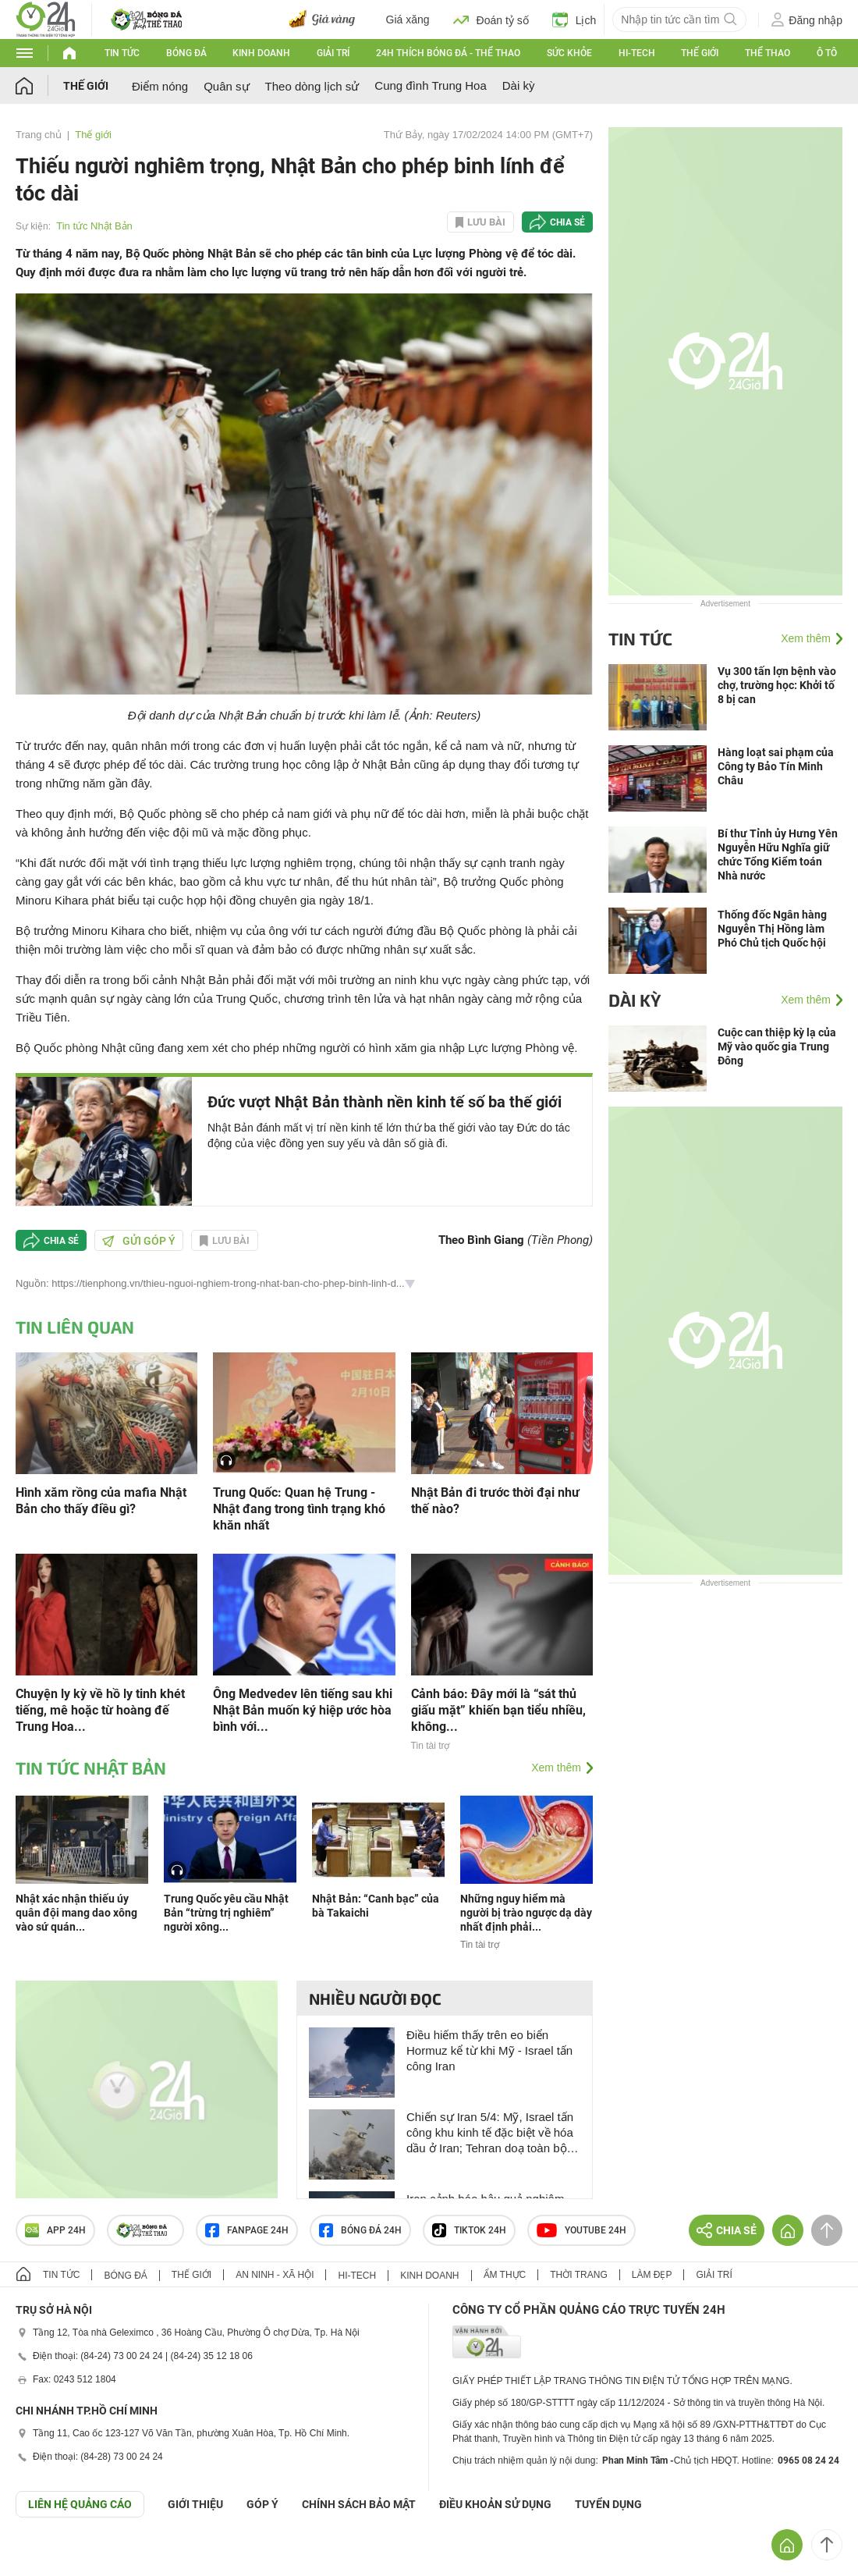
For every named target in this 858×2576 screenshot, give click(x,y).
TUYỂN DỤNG (608, 2504)
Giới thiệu (195, 2504)
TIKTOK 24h (469, 2230)
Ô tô (827, 53)
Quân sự (226, 86)
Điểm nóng (160, 86)
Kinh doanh (261, 53)
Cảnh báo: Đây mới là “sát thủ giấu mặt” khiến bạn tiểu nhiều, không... (498, 1710)
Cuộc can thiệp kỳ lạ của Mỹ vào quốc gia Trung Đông (777, 1046)
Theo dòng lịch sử (312, 86)
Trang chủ (39, 134)
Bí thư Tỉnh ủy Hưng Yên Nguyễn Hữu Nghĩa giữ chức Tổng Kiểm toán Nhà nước (778, 854)
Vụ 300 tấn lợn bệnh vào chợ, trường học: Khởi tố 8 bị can (777, 685)
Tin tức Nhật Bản (94, 226)
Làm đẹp (652, 2274)
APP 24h (55, 2230)
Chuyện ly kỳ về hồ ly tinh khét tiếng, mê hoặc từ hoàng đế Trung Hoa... (100, 1710)
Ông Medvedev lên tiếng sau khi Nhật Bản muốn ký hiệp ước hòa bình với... (302, 1710)
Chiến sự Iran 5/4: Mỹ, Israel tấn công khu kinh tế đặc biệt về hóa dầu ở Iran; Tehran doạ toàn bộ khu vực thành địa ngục (489, 2133)
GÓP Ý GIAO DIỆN (46, 2556)
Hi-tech (637, 53)
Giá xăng (408, 19)
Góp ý (262, 2504)
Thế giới (699, 53)
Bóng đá (186, 53)
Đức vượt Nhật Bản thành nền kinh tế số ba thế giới (384, 1102)
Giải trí (333, 53)
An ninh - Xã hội (275, 2274)
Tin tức (122, 53)
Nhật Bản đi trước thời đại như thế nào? (495, 1500)
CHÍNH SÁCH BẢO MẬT (359, 2504)
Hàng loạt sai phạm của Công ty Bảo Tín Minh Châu (776, 766)
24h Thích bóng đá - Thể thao (448, 53)
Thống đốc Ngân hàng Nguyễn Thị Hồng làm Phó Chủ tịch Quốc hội (772, 928)
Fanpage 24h (247, 2230)
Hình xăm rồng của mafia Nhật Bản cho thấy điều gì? (101, 1500)
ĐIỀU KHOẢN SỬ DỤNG (495, 2504)
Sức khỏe (569, 53)
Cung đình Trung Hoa (430, 85)
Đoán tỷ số (491, 19)
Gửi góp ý (139, 1241)
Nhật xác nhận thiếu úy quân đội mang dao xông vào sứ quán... (76, 1912)
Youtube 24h (581, 2230)
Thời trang (578, 2274)
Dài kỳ (518, 85)
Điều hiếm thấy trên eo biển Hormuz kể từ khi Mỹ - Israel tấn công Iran (489, 2050)
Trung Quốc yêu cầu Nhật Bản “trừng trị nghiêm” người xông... (226, 1912)
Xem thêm (556, 1767)
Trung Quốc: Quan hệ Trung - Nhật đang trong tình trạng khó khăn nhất (299, 1509)
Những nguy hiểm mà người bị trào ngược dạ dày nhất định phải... (526, 1912)
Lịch (574, 19)
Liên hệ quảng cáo (80, 2504)
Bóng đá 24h (360, 2230)
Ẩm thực (505, 2274)
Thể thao (767, 53)
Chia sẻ (567, 222)
